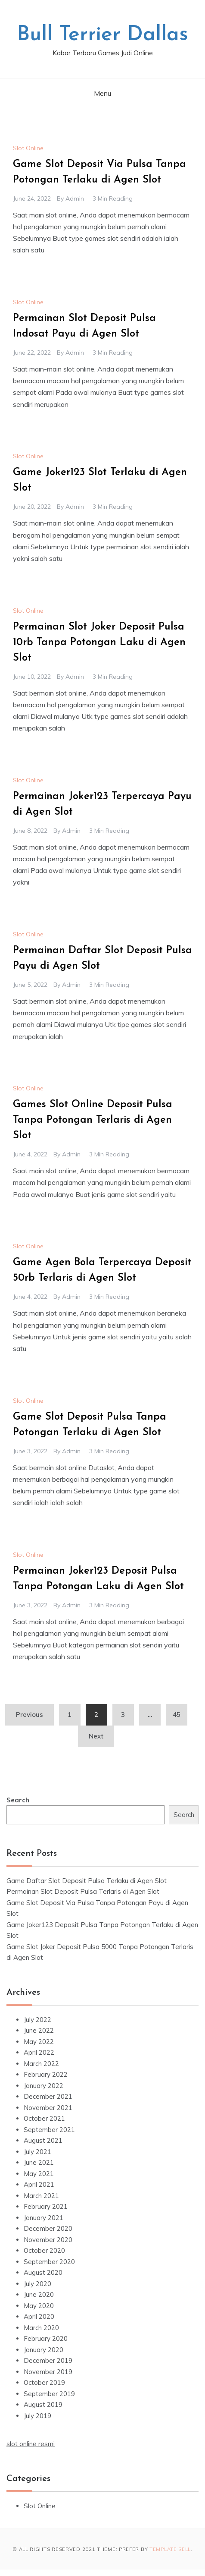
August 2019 (43, 2404)
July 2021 (37, 2152)
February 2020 (46, 2338)
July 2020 (37, 2284)
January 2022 (43, 2086)
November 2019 (48, 2372)
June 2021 (39, 2162)
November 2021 (48, 2108)
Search (17, 1800)
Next (96, 1736)
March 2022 (41, 2064)
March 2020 (41, 2328)
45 (176, 1714)
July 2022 (37, 2019)
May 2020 (39, 2306)
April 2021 (39, 2184)
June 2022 (39, 2030)
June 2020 (39, 2294)
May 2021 (39, 2174)
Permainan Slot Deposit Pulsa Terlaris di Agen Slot (82, 1891)
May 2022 (39, 2041)
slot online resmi (30, 2444)
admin (74, 198)
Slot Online (28, 148)
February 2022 (46, 2074)
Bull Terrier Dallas (102, 35)
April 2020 (39, 2316)
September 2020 (49, 2262)
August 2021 (43, 2140)
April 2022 (39, 2052)
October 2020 (44, 2250)
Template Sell (170, 2549)
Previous (29, 1714)
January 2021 (43, 2218)
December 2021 (48, 2096)
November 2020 (48, 2240)
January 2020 (43, 2350)
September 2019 (49, 2394)
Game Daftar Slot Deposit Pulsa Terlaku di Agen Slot (86, 1881)
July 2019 (37, 2416)
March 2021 (41, 2196)
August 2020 (43, 2272)
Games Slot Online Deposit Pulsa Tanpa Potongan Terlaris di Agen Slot (92, 1120)
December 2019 (48, 2360)
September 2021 (49, 2130)
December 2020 (48, 2228)
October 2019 (44, 2382)
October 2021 (44, 2118)
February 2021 (46, 2206)
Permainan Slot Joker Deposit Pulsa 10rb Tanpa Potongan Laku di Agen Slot (99, 642)
